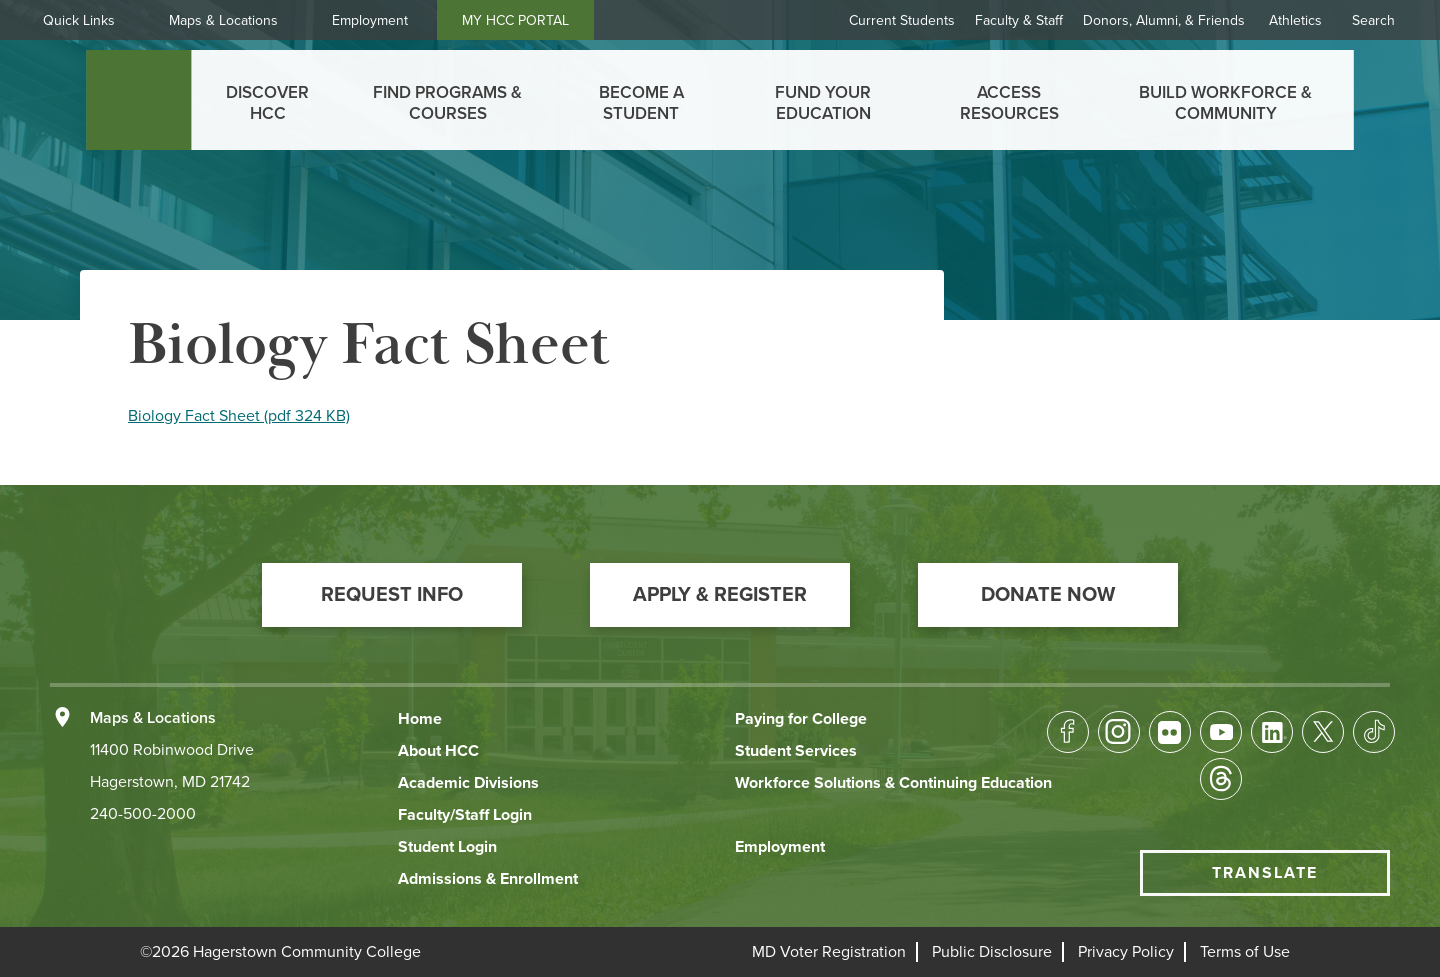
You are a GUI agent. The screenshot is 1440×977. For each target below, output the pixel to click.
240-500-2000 (143, 814)
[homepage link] (138, 100)
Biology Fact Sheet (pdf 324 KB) (239, 416)
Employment (387, 20)
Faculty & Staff (1019, 20)
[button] (392, 595)
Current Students (902, 20)
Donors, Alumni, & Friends (1164, 20)
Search (1373, 20)
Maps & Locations (240, 20)
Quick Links (96, 20)
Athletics (1295, 20)
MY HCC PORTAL (532, 20)
